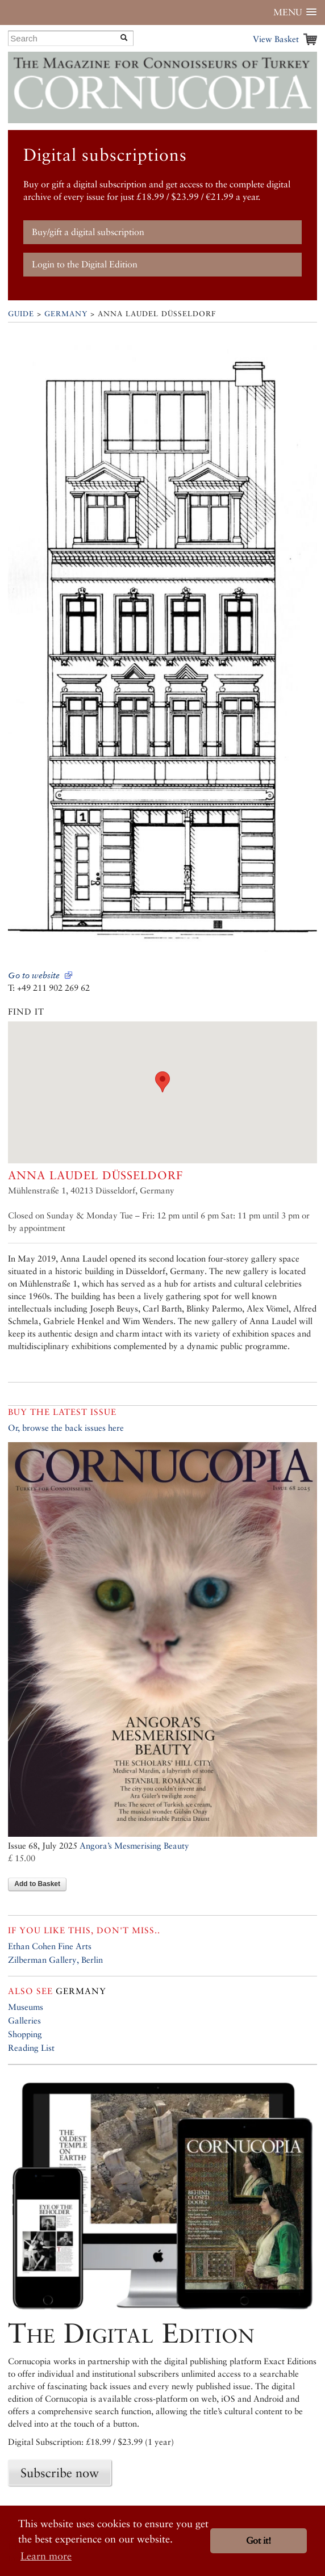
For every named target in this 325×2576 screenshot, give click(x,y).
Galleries (24, 2020)
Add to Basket (37, 1884)
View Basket (276, 39)
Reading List (31, 2048)
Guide (21, 313)
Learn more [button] (46, 2556)
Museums (25, 2007)
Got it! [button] (258, 2540)
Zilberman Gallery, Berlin (55, 1960)
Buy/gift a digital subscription (88, 232)
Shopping (25, 2034)
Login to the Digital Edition (85, 264)
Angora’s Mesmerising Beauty (134, 1845)
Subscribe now (59, 2472)
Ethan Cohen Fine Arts (49, 1946)
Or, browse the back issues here (66, 1427)
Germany (66, 313)
